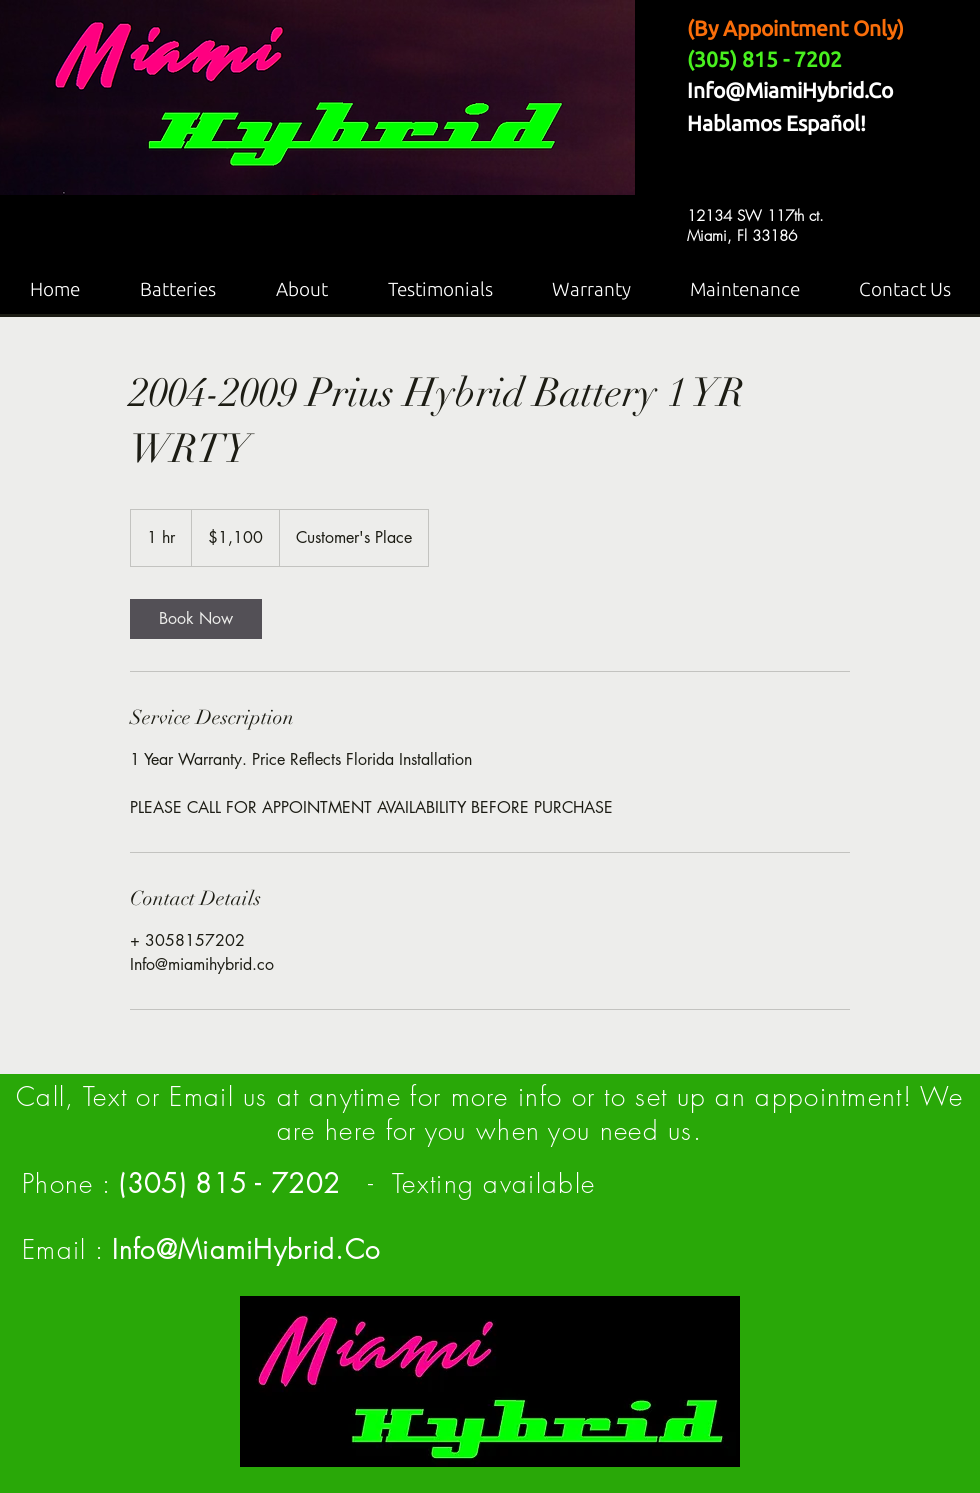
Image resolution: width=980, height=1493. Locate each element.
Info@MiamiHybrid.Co (790, 90)
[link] (196, 619)
